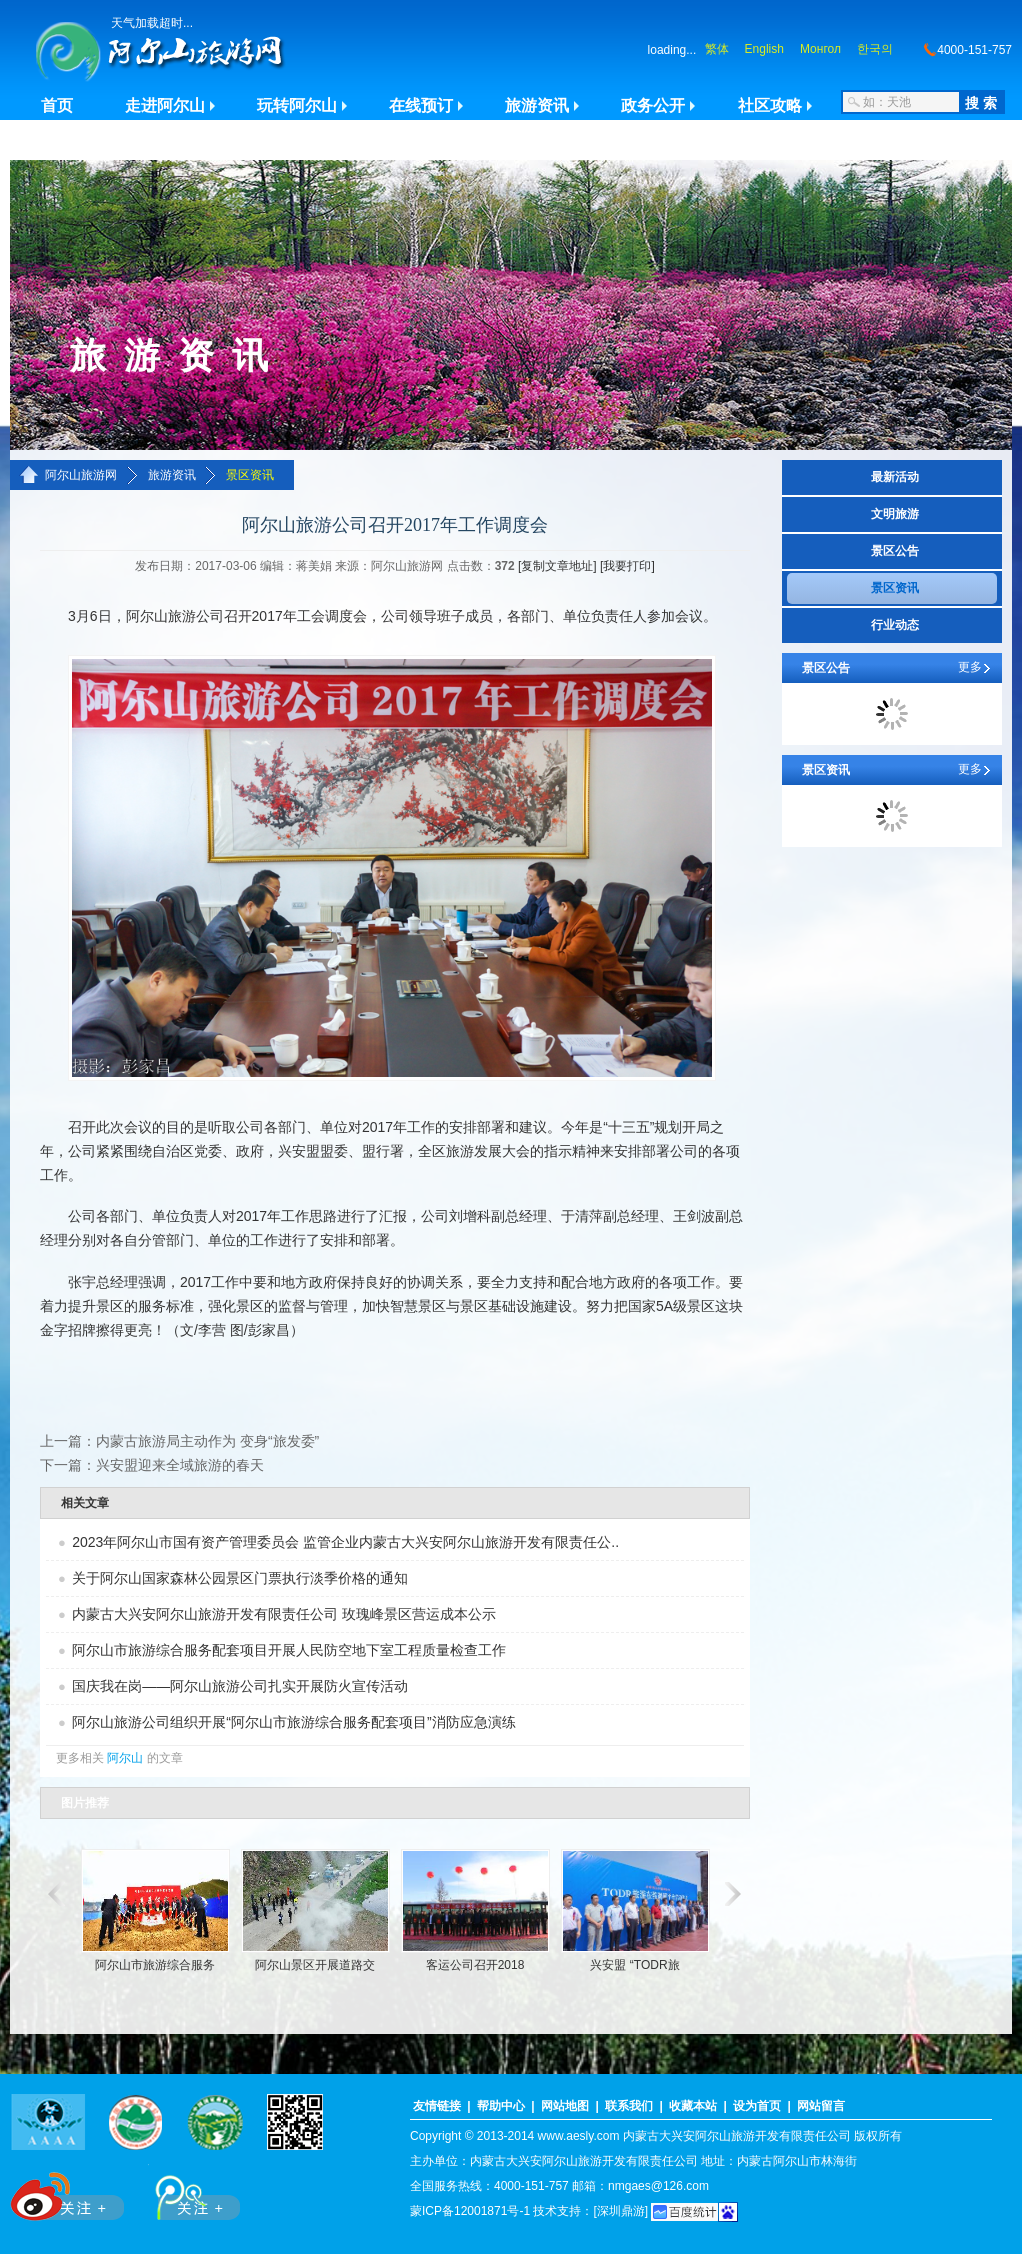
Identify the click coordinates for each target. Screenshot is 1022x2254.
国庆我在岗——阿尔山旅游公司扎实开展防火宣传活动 (240, 1686)
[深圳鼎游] (620, 2211)
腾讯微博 (187, 2192)
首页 (57, 105)
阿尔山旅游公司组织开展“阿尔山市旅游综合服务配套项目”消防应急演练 (293, 1722)
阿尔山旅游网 (81, 475)
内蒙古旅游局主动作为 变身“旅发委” (207, 1441)
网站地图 (565, 2106)
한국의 (875, 49)
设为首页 (757, 2106)
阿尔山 (125, 1758)
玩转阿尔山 (297, 105)
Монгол (820, 49)
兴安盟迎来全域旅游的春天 (180, 1465)
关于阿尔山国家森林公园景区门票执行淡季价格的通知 (240, 1578)
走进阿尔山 (165, 105)
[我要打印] (627, 566)
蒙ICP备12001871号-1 (470, 2211)
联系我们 (629, 2106)
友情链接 (437, 2106)
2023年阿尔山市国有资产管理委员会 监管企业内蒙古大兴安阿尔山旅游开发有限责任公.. (345, 1542)
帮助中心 (501, 2106)
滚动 (52, 1894)
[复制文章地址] (557, 566)
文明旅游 (895, 514)
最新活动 (895, 477)
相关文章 (85, 1503)
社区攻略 (770, 105)
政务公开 (653, 105)
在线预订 (421, 105)
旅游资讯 (537, 105)
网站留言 (821, 2106)
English (764, 49)
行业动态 (895, 625)
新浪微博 (69, 2192)
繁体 (717, 49)
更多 (970, 667)
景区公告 (895, 551)
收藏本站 (693, 2106)
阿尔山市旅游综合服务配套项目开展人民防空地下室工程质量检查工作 (289, 1650)
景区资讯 (250, 475)
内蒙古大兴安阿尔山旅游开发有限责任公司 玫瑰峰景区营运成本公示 (284, 1614)
